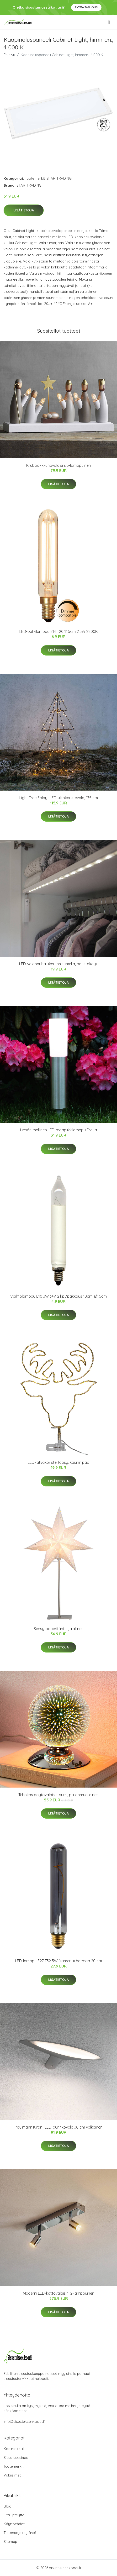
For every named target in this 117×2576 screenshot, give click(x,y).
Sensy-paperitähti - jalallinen (59, 1628)
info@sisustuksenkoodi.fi (24, 2421)
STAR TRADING (59, 178)
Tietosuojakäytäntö (20, 2532)
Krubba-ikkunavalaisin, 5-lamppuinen (58, 465)
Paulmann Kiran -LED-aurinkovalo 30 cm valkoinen (58, 2127)
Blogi (8, 2506)
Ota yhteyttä (14, 2515)
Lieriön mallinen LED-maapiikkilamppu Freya (58, 1130)
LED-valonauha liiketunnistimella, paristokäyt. (58, 963)
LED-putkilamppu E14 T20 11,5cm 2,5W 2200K (58, 631)
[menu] (109, 22)
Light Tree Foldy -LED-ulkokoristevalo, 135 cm (58, 797)
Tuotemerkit (35, 178)
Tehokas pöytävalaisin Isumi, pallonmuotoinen (58, 1794)
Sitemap (10, 2541)
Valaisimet (12, 2475)
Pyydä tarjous (86, 7)
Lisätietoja (23, 210)
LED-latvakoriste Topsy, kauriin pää (58, 1462)
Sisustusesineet (16, 2457)
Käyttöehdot (14, 2524)
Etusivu (9, 54)
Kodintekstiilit (15, 2448)
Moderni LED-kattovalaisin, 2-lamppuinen (58, 2293)
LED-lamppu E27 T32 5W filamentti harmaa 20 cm (58, 1960)
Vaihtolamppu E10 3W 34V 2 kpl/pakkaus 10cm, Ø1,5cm (58, 1296)
